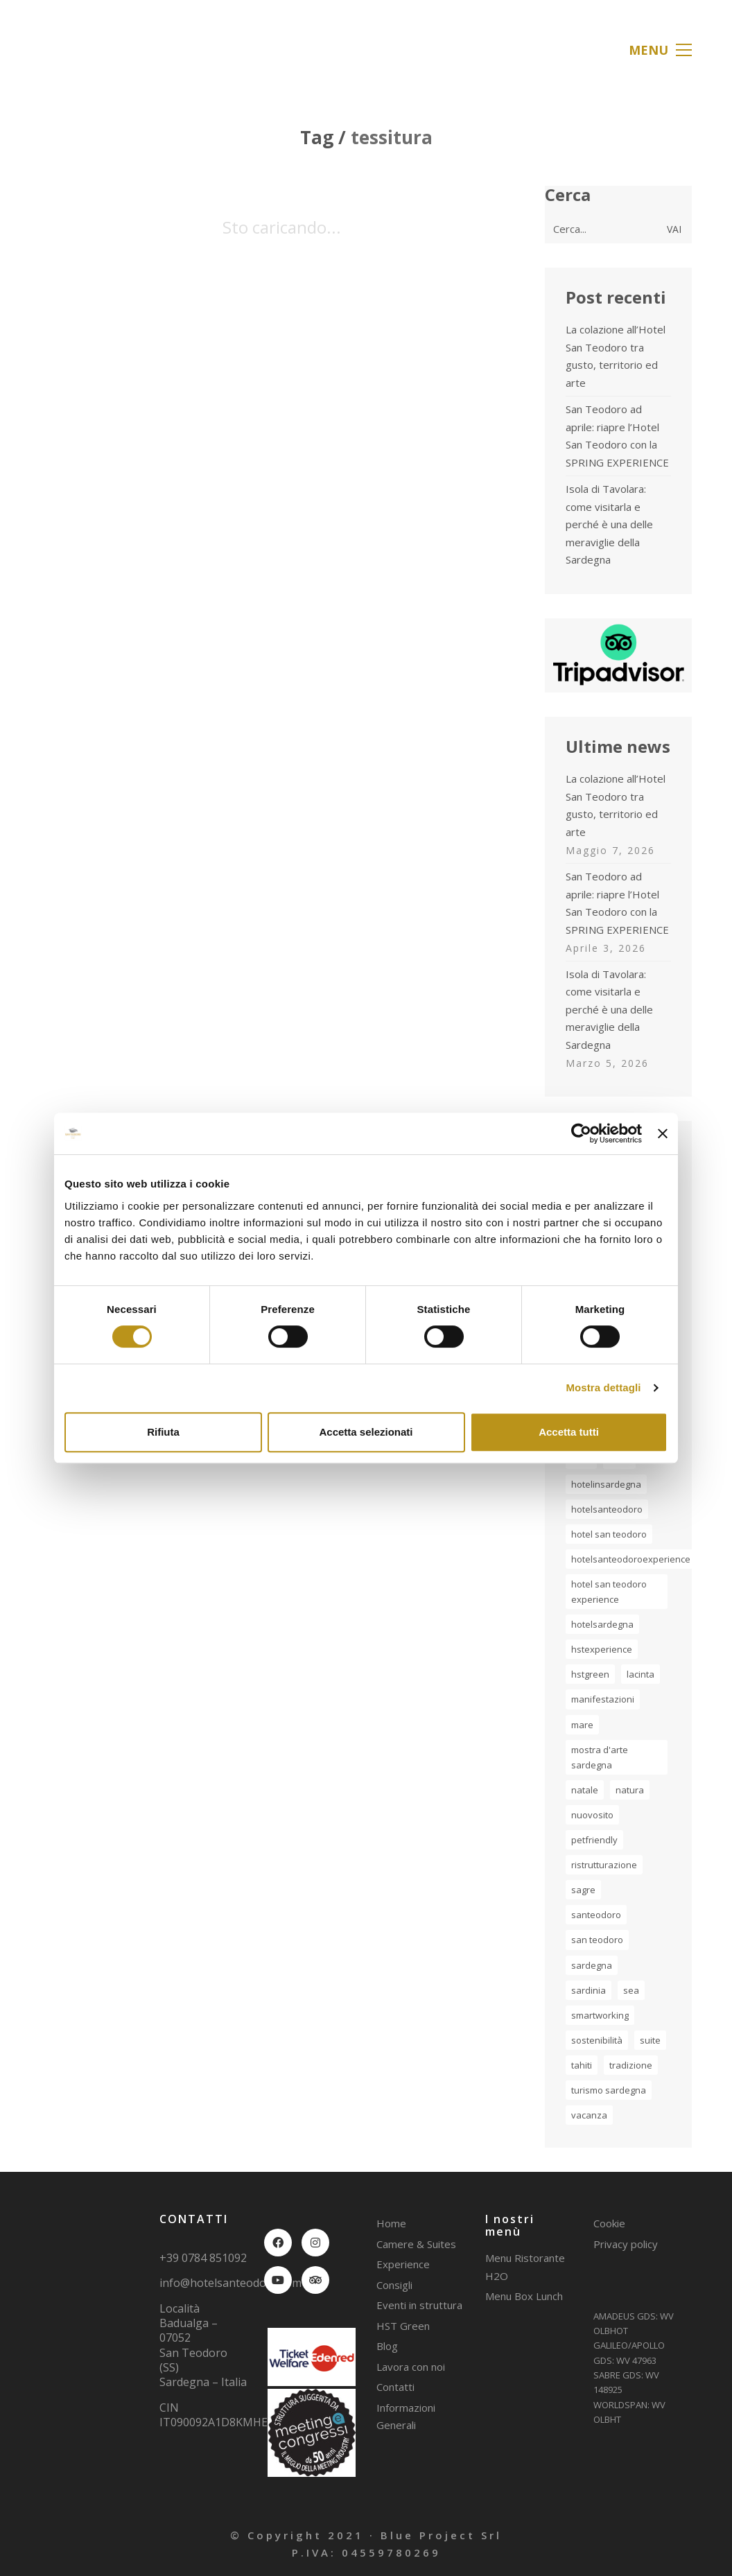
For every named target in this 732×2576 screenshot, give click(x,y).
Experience (403, 2264)
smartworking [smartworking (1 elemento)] (600, 2015)
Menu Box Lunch (524, 2296)
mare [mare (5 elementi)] (582, 1724)
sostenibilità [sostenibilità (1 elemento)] (596, 2040)
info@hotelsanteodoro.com (230, 2283)
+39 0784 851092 (203, 2257)
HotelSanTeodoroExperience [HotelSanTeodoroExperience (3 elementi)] (630, 1559)
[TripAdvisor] (315, 2280)
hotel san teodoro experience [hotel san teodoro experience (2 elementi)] (609, 1591)
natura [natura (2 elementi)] (630, 1790)
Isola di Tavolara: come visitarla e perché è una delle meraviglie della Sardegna (609, 524)
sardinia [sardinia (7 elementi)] (588, 1990)
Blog (387, 2346)
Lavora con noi (410, 2367)
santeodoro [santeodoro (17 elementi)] (596, 1914)
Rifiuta (163, 1432)
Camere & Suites (416, 2244)
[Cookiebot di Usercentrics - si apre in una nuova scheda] (581, 1133)
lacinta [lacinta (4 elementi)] (640, 1674)
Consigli (394, 2285)
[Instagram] (315, 2242)
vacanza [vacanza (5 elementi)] (589, 2115)
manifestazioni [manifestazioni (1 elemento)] (602, 1699)
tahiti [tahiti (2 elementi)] (581, 2065)
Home (391, 2223)
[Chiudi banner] (663, 1133)
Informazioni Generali (405, 2417)
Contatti (395, 2387)
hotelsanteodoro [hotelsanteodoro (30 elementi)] (607, 1509)
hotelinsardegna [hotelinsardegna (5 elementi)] (606, 1484)
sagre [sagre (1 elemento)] (583, 1889)
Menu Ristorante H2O (525, 2267)
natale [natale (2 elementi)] (584, 1790)
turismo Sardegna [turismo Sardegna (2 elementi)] (608, 2090)
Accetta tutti (569, 1432)
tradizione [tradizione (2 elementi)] (630, 2065)
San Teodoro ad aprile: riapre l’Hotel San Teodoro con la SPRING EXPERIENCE (617, 435)
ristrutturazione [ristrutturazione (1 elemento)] (604, 1865)
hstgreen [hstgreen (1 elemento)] (590, 1674)
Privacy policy (625, 2244)
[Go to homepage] (92, 49)
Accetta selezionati (365, 1432)
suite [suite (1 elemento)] (650, 2040)
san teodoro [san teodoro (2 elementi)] (597, 1939)
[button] (660, 50)
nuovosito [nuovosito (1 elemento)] (592, 1815)
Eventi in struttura (419, 2305)
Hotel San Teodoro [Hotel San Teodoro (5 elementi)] (609, 1534)
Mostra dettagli (603, 1387)
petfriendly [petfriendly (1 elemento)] (594, 1840)
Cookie (609, 2223)
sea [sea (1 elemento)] (631, 1990)
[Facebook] (278, 2242)
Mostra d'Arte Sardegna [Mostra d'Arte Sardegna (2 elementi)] (599, 1757)
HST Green (403, 2326)
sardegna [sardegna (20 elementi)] (591, 1965)
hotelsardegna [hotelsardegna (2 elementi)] (602, 1624)
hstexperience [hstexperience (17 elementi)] (601, 1649)
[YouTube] (278, 2280)
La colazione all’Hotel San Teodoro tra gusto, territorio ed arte (615, 356)
